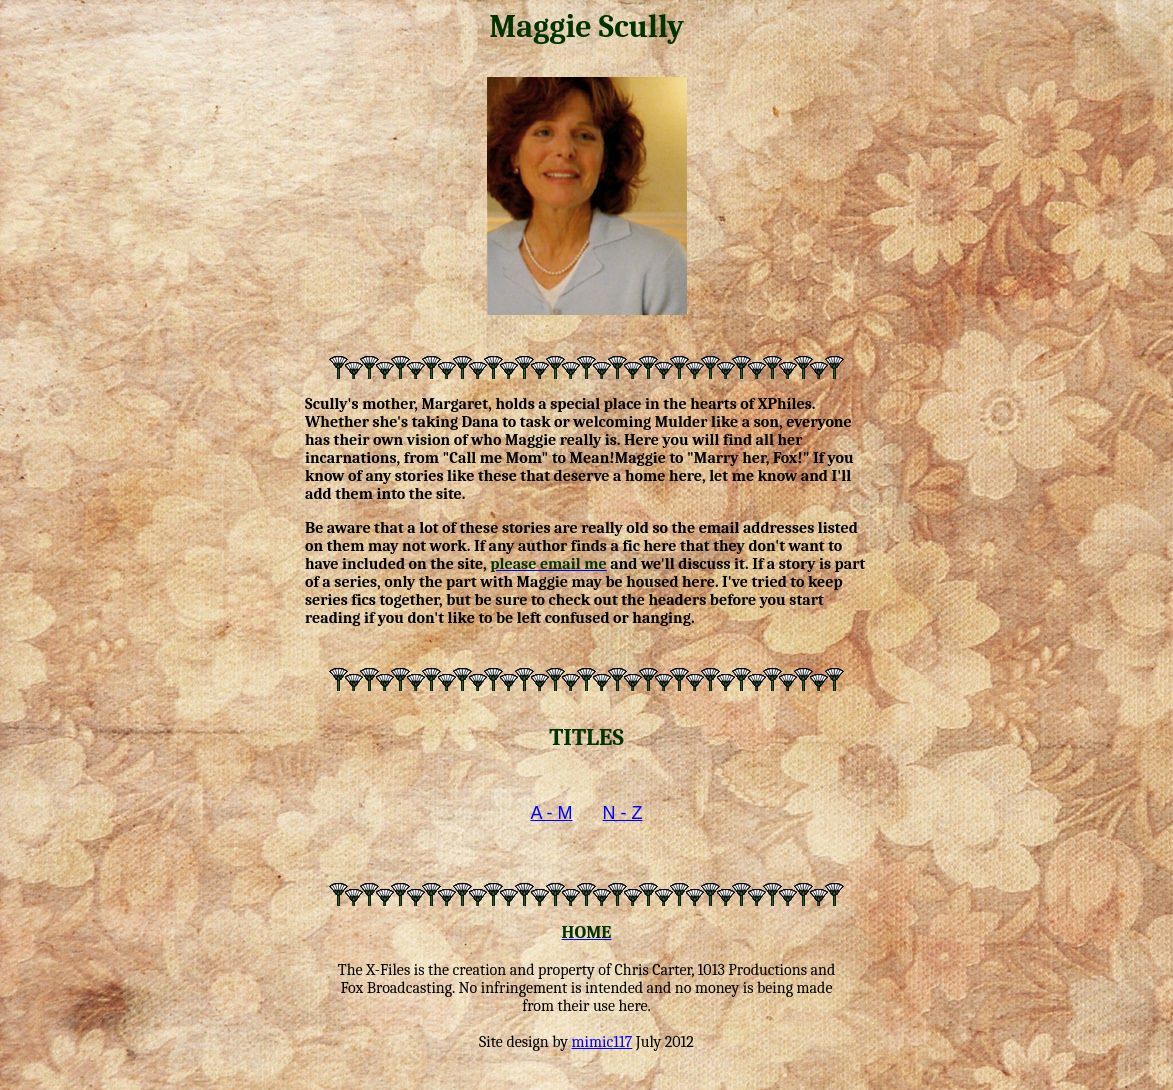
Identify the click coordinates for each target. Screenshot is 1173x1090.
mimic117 (602, 1042)
